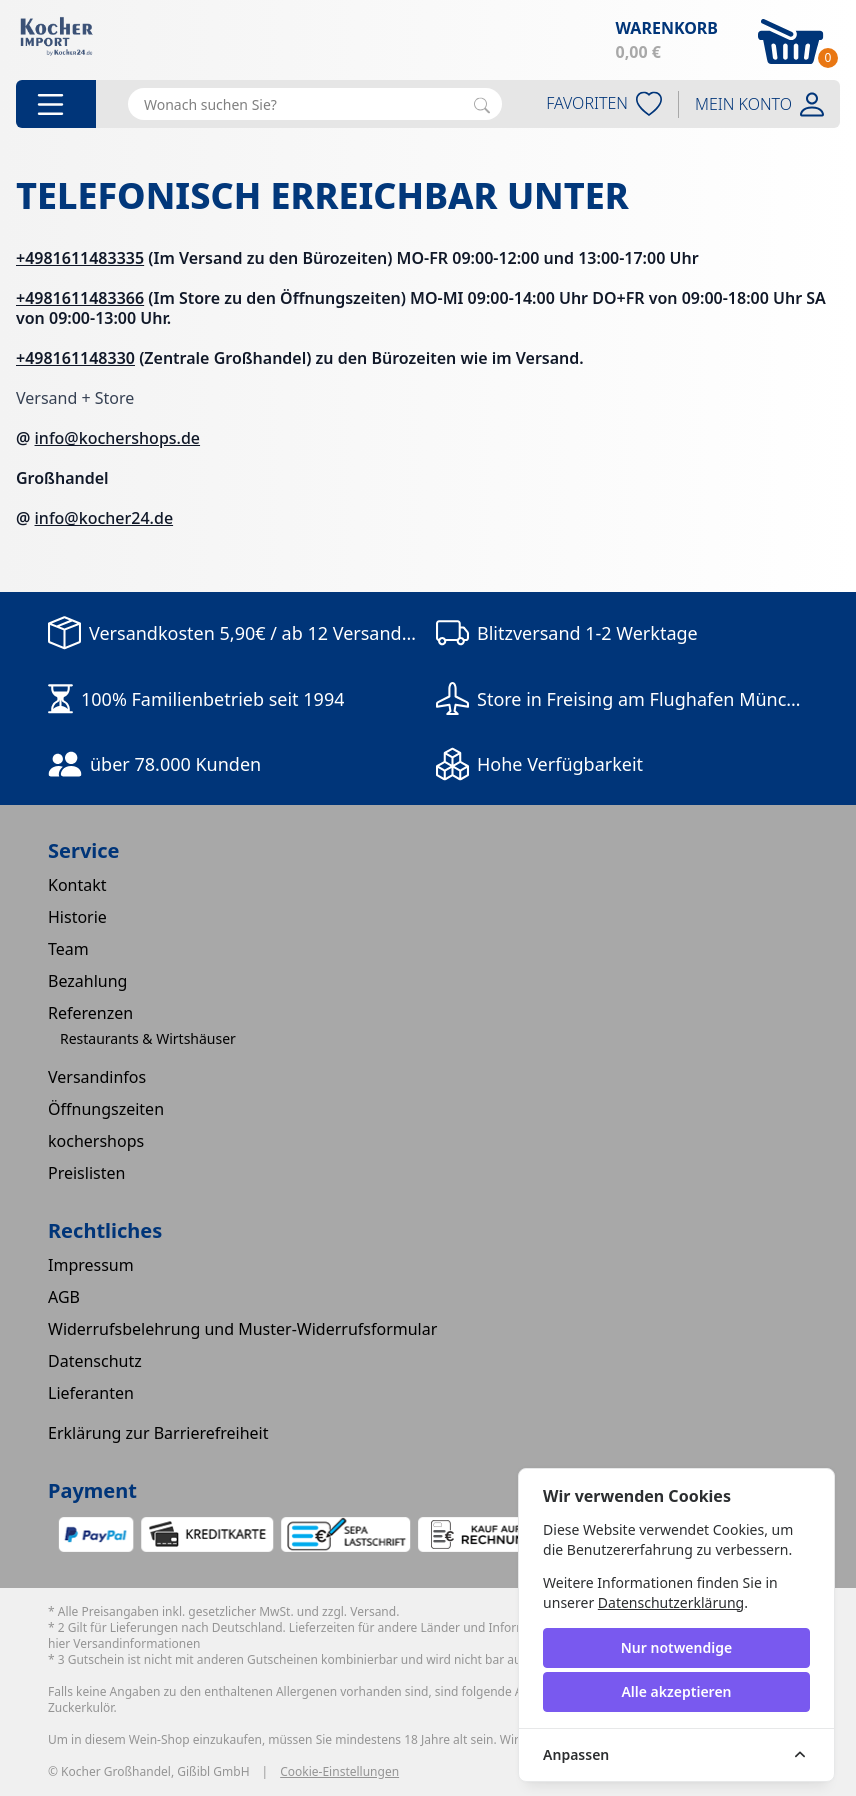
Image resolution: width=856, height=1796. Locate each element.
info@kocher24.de (104, 518)
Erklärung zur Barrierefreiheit (158, 1433)
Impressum (91, 1265)
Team (68, 949)
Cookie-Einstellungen (339, 1772)
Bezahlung (87, 981)
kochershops (96, 1141)
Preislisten (86, 1173)
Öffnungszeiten (106, 1109)
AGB (64, 1297)
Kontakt (77, 885)
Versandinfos (97, 1077)
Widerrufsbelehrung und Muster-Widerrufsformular (242, 1329)
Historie (77, 917)
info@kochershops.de (118, 438)
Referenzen (90, 1013)
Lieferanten (91, 1393)
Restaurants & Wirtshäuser (148, 1038)
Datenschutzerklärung (671, 1602)
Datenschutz (95, 1361)
